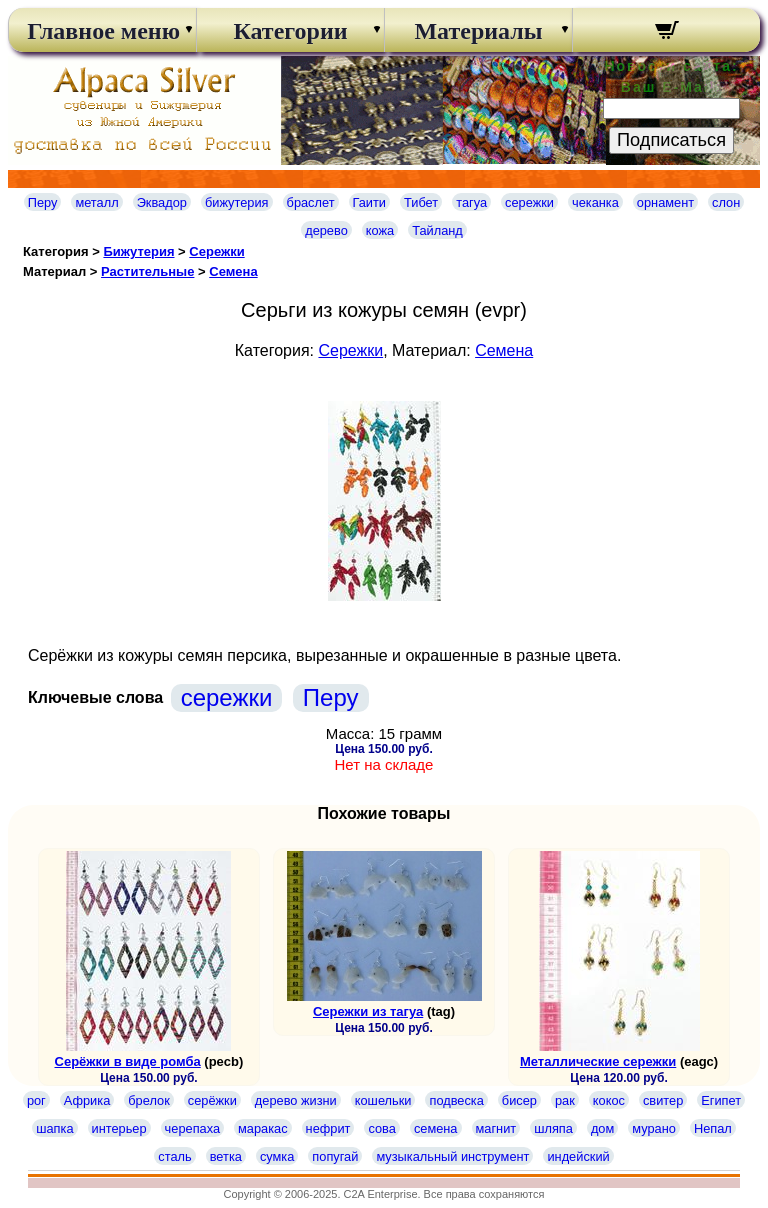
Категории (290, 31)
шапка (54, 1128)
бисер (519, 1100)
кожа (380, 230)
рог (36, 1100)
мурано (654, 1128)
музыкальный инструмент (452, 1156)
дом (602, 1128)
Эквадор (162, 202)
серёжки (212, 1100)
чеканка (595, 202)
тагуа (471, 202)
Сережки (216, 251)
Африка (87, 1100)
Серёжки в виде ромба (128, 1061)
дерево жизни (296, 1100)
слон (726, 202)
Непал (713, 1128)
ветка (226, 1156)
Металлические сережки (598, 1061)
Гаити (370, 202)
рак (565, 1100)
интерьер (119, 1128)
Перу (43, 202)
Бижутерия (138, 251)
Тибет (421, 202)
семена (436, 1128)
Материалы (478, 31)
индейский (578, 1156)
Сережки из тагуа (368, 1011)
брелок (148, 1100)
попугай (335, 1156)
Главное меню (102, 31)
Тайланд (437, 230)
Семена (233, 271)
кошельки (383, 1100)
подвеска (456, 1100)
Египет (721, 1100)
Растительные (147, 271)
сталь (174, 1156)
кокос (609, 1100)
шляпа (553, 1128)
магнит (496, 1128)
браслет (311, 202)
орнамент (665, 202)
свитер (663, 1100)
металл (96, 202)
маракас (263, 1128)
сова (381, 1128)
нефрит (328, 1128)
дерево (326, 230)
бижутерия (237, 202)
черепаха (192, 1128)
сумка (277, 1156)
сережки (529, 202)
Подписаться (671, 140)
